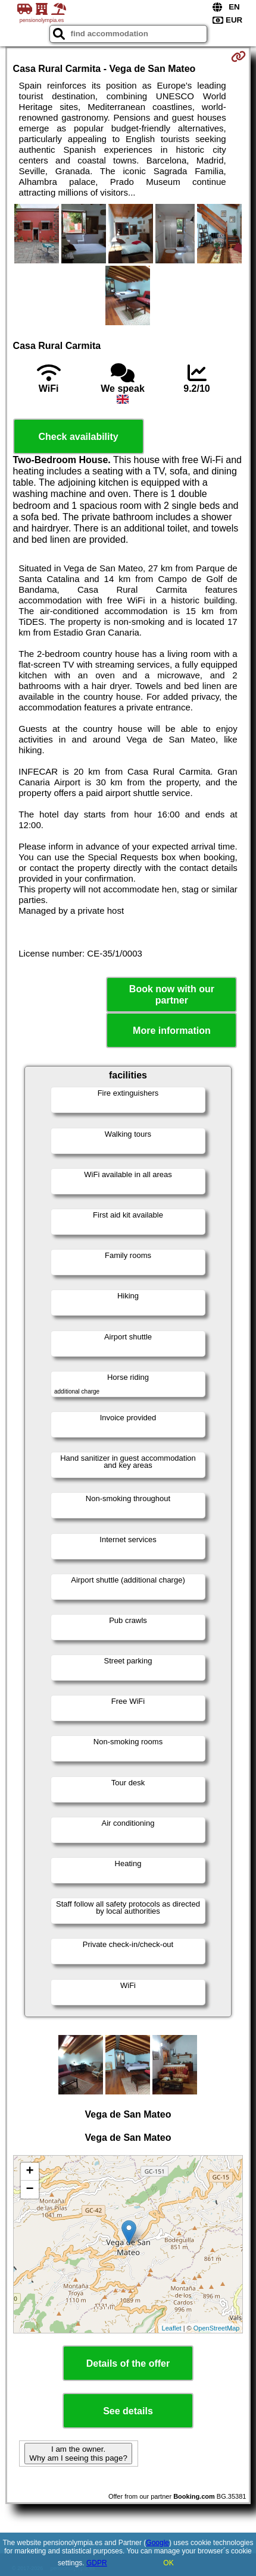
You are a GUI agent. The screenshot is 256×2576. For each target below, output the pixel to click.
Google (157, 2543)
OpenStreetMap (216, 2328)
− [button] (29, 2189)
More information (172, 1031)
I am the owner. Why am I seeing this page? (78, 2453)
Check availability (78, 437)
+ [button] (29, 2172)
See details (128, 2411)
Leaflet (172, 2328)
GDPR (96, 2563)
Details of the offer (128, 2363)
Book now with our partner (171, 994)
